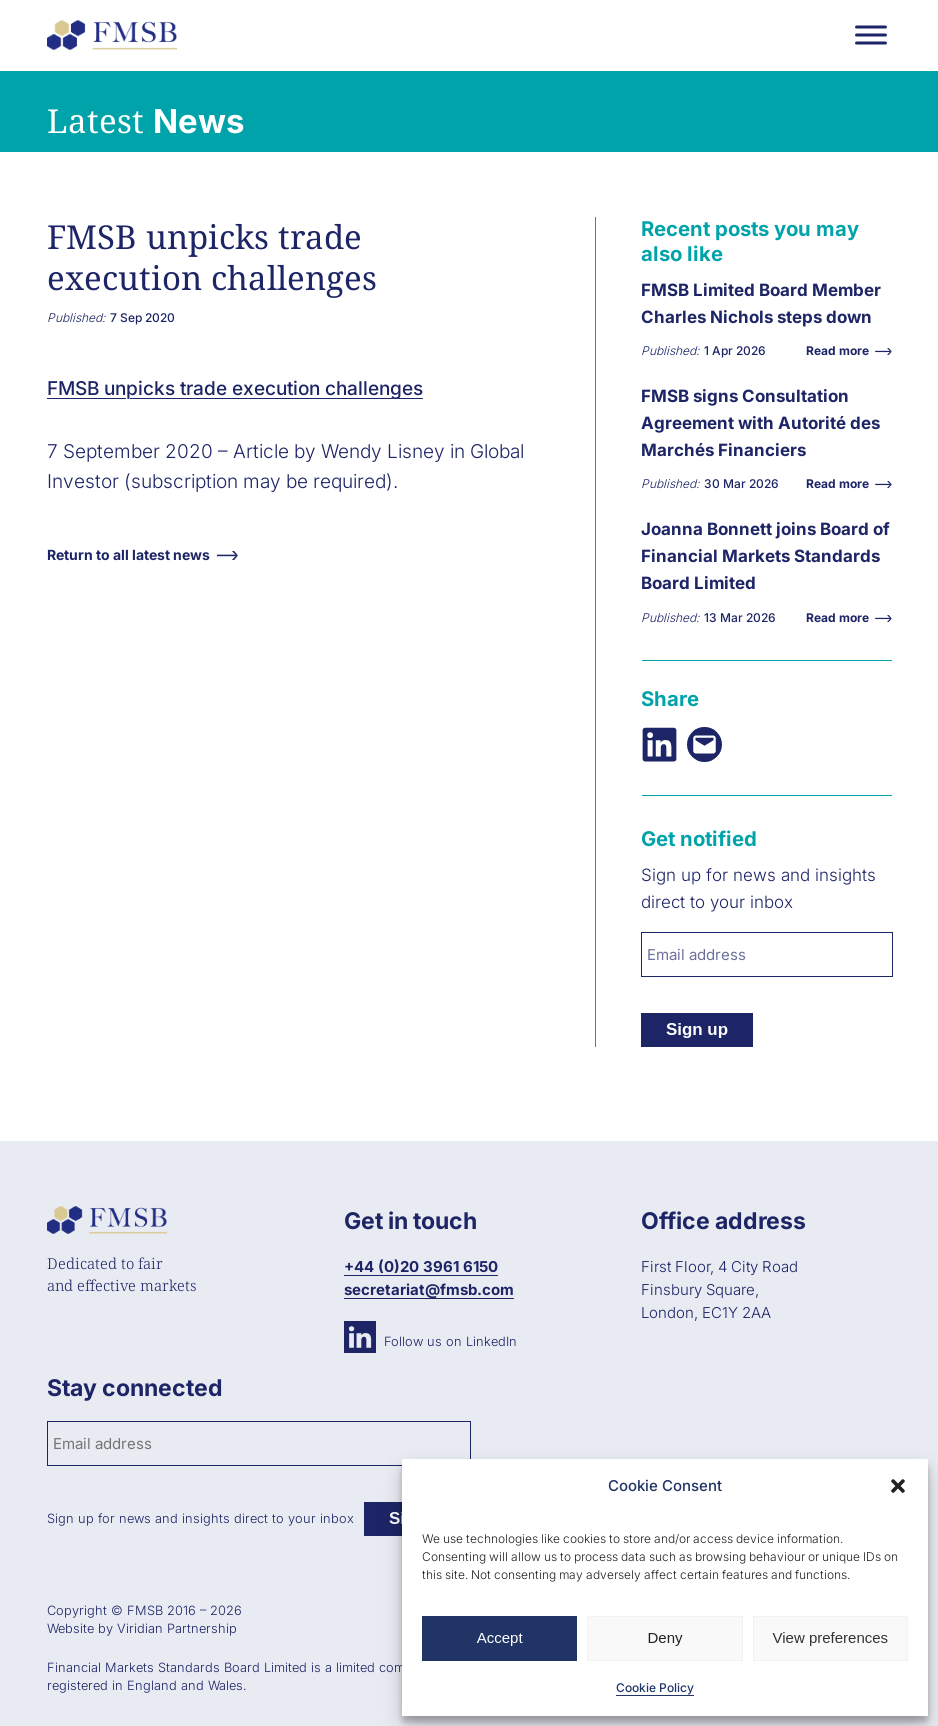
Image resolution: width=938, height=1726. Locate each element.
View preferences (831, 1637)
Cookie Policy (655, 1687)
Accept (500, 1637)
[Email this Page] (704, 744)
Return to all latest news (128, 554)
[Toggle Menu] (871, 34)
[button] (898, 1486)
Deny (664, 1637)
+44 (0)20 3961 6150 (421, 1266)
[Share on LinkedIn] (659, 744)
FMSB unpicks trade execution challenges (235, 388)
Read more (842, 350)
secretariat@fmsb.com (429, 1289)
